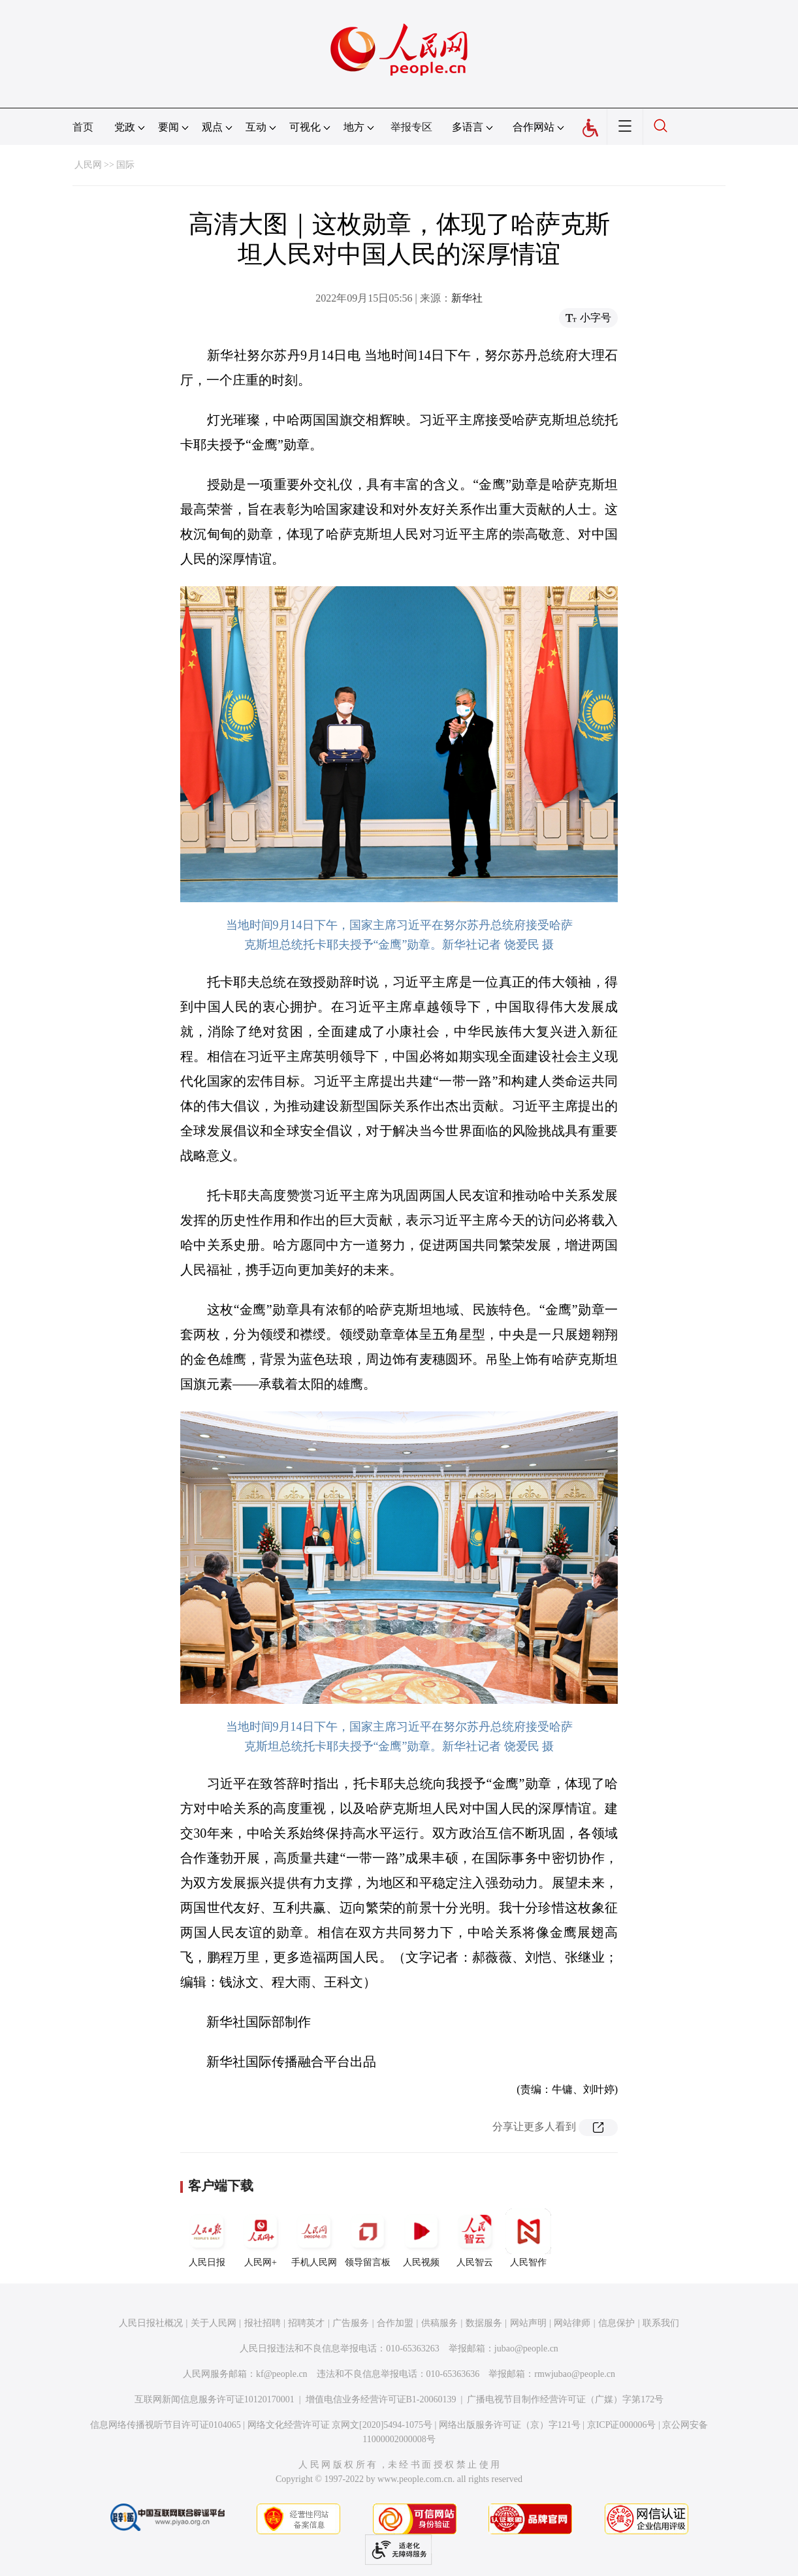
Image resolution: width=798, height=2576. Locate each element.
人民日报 (207, 2237)
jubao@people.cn (526, 2348)
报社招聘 (262, 2323)
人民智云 (475, 2237)
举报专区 (411, 127)
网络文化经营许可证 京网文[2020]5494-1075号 (340, 2425)
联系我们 (661, 2323)
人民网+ (260, 2237)
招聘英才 (306, 2323)
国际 (125, 165)
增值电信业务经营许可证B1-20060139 (381, 2399)
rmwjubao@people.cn (574, 2374)
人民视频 (421, 2237)
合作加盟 (395, 2323)
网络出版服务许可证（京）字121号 (510, 2425)
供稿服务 (439, 2323)
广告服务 (350, 2323)
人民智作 (528, 2237)
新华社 (467, 298)
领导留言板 (368, 2237)
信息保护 (616, 2323)
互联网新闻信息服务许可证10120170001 (215, 2399)
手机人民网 (314, 2237)
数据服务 (484, 2323)
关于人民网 (213, 2323)
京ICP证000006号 (621, 2425)
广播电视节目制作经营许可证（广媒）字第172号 (565, 2399)
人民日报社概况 (151, 2323)
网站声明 (528, 2323)
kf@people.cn (282, 2374)
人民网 (88, 165)
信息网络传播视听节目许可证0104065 (165, 2425)
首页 (82, 127)
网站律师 (572, 2323)
